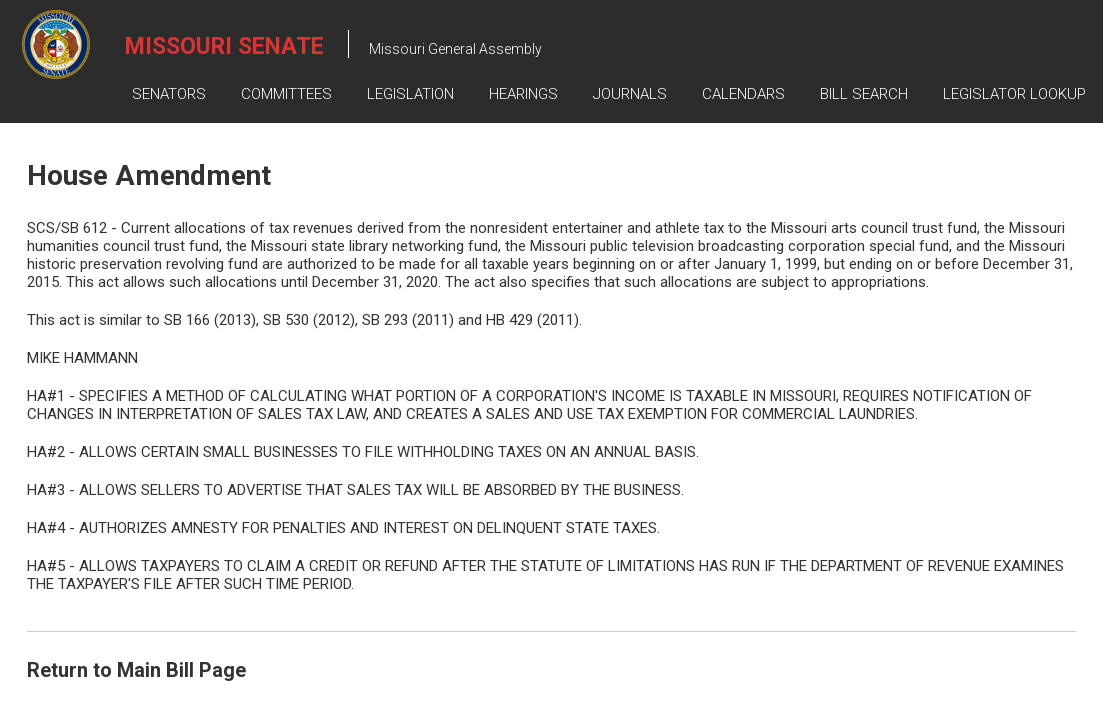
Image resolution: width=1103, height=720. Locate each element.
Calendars (743, 94)
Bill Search (864, 94)
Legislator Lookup (1014, 94)
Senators (169, 94)
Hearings (523, 94)
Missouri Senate (224, 46)
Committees (286, 94)
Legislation (410, 94)
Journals (630, 94)
